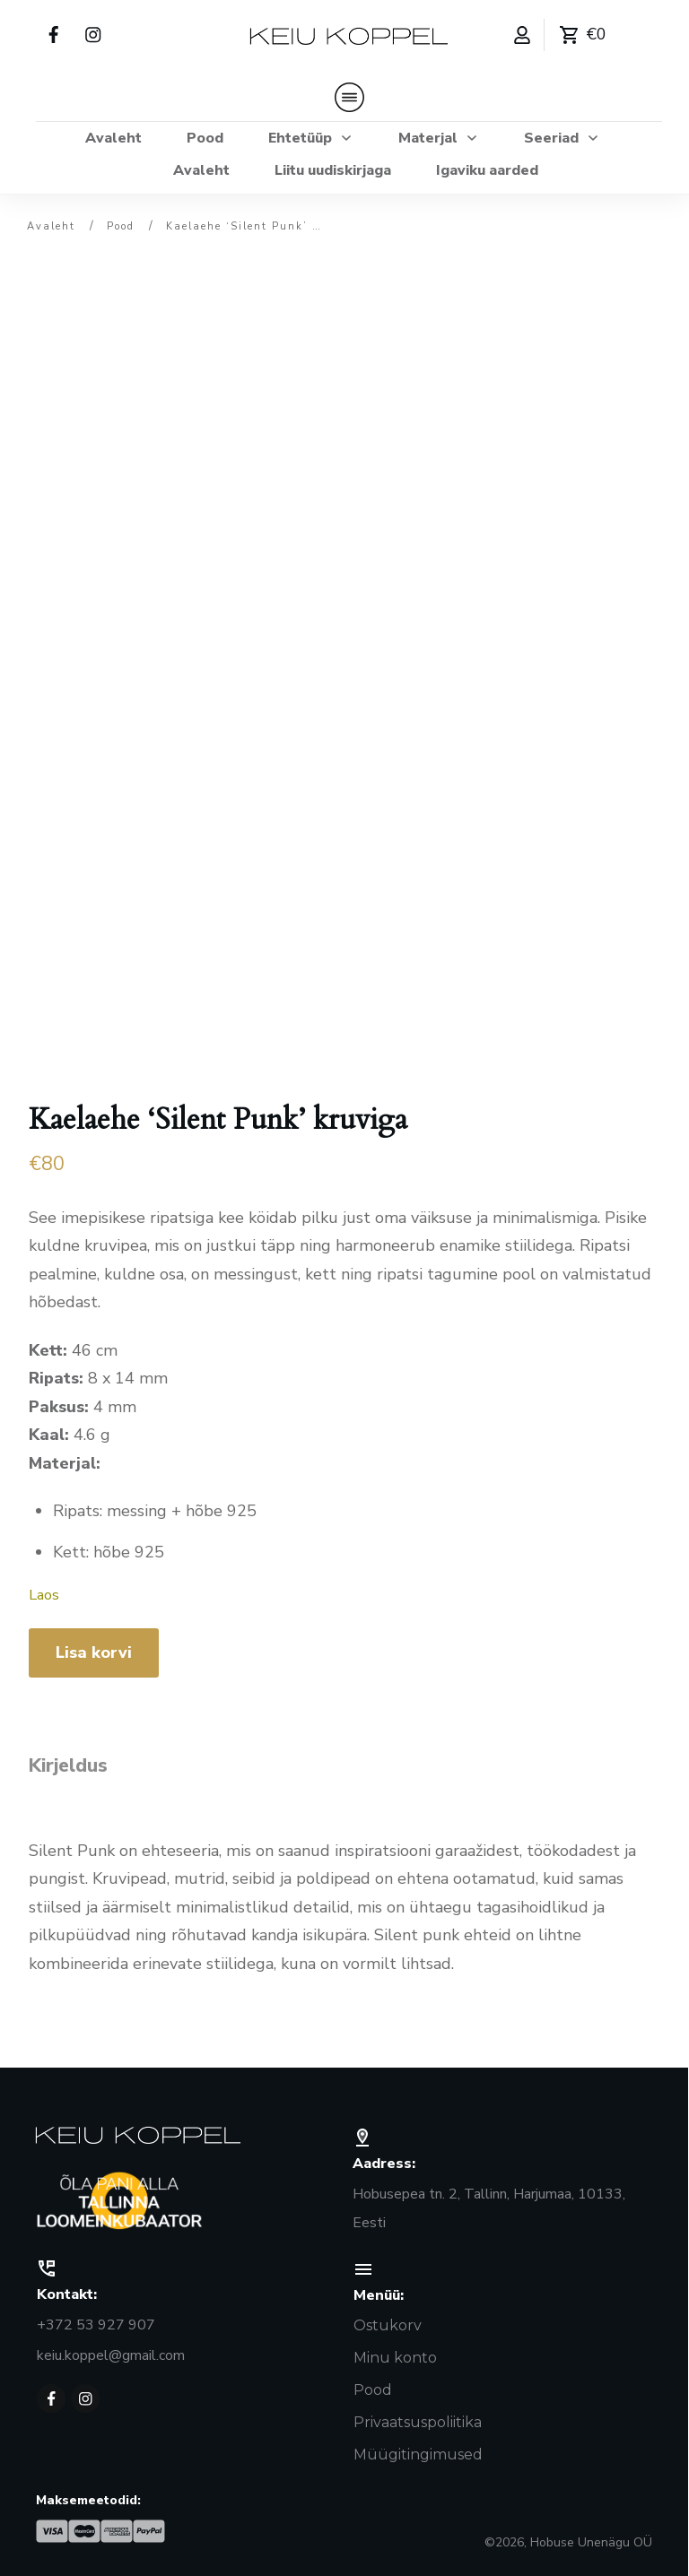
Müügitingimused (418, 2449)
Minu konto (395, 2352)
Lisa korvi (94, 1646)
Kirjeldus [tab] (68, 1758)
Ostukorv (387, 2320)
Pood (372, 2384)
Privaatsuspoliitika (417, 2416)
